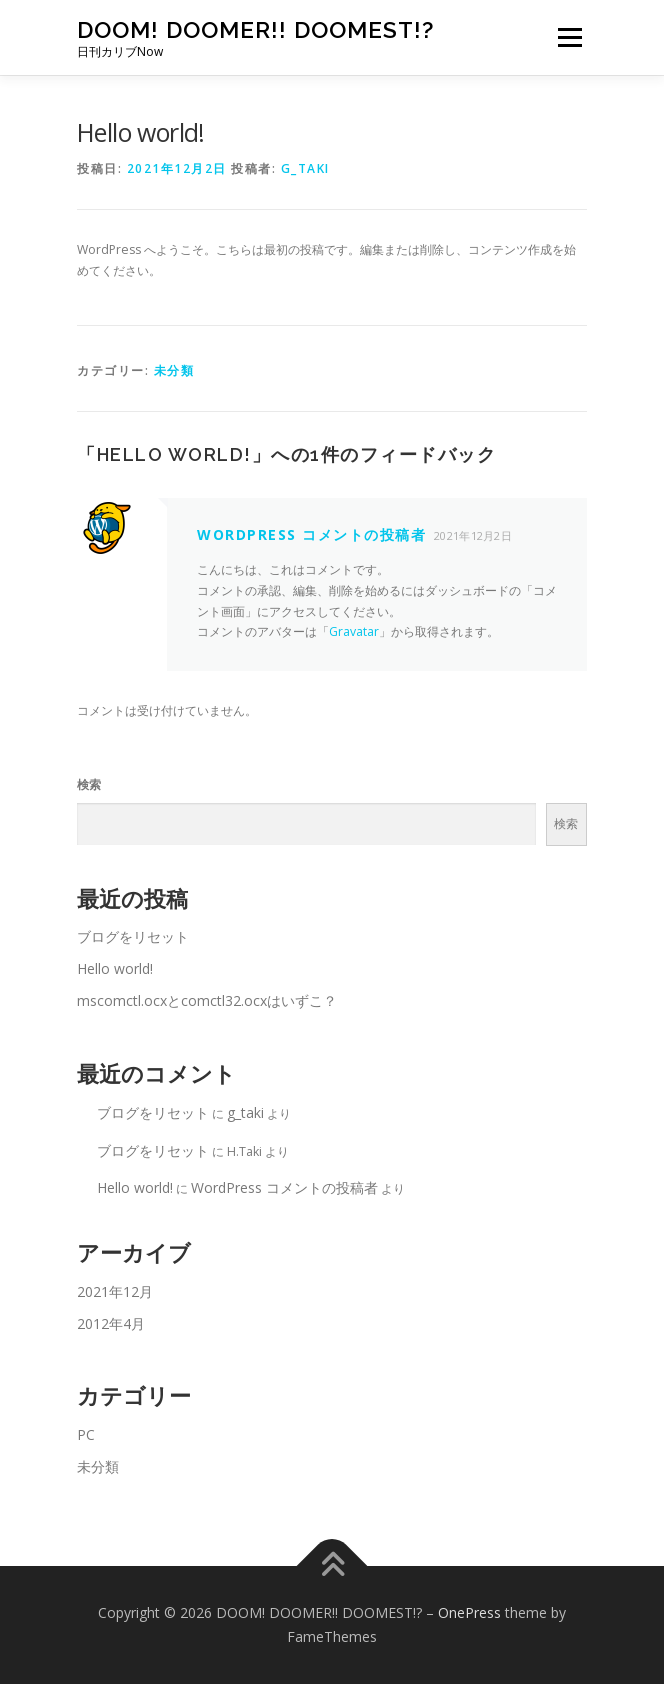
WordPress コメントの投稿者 (311, 534)
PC (86, 1434)
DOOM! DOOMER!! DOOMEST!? (255, 29)
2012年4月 (111, 1323)
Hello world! (115, 968)
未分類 (174, 370)
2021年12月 (115, 1291)
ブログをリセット (133, 936)
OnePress (469, 1612)
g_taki (305, 168)
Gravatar (354, 631)
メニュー (569, 37)
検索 (89, 784)
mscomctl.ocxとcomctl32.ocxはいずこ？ (207, 1000)
